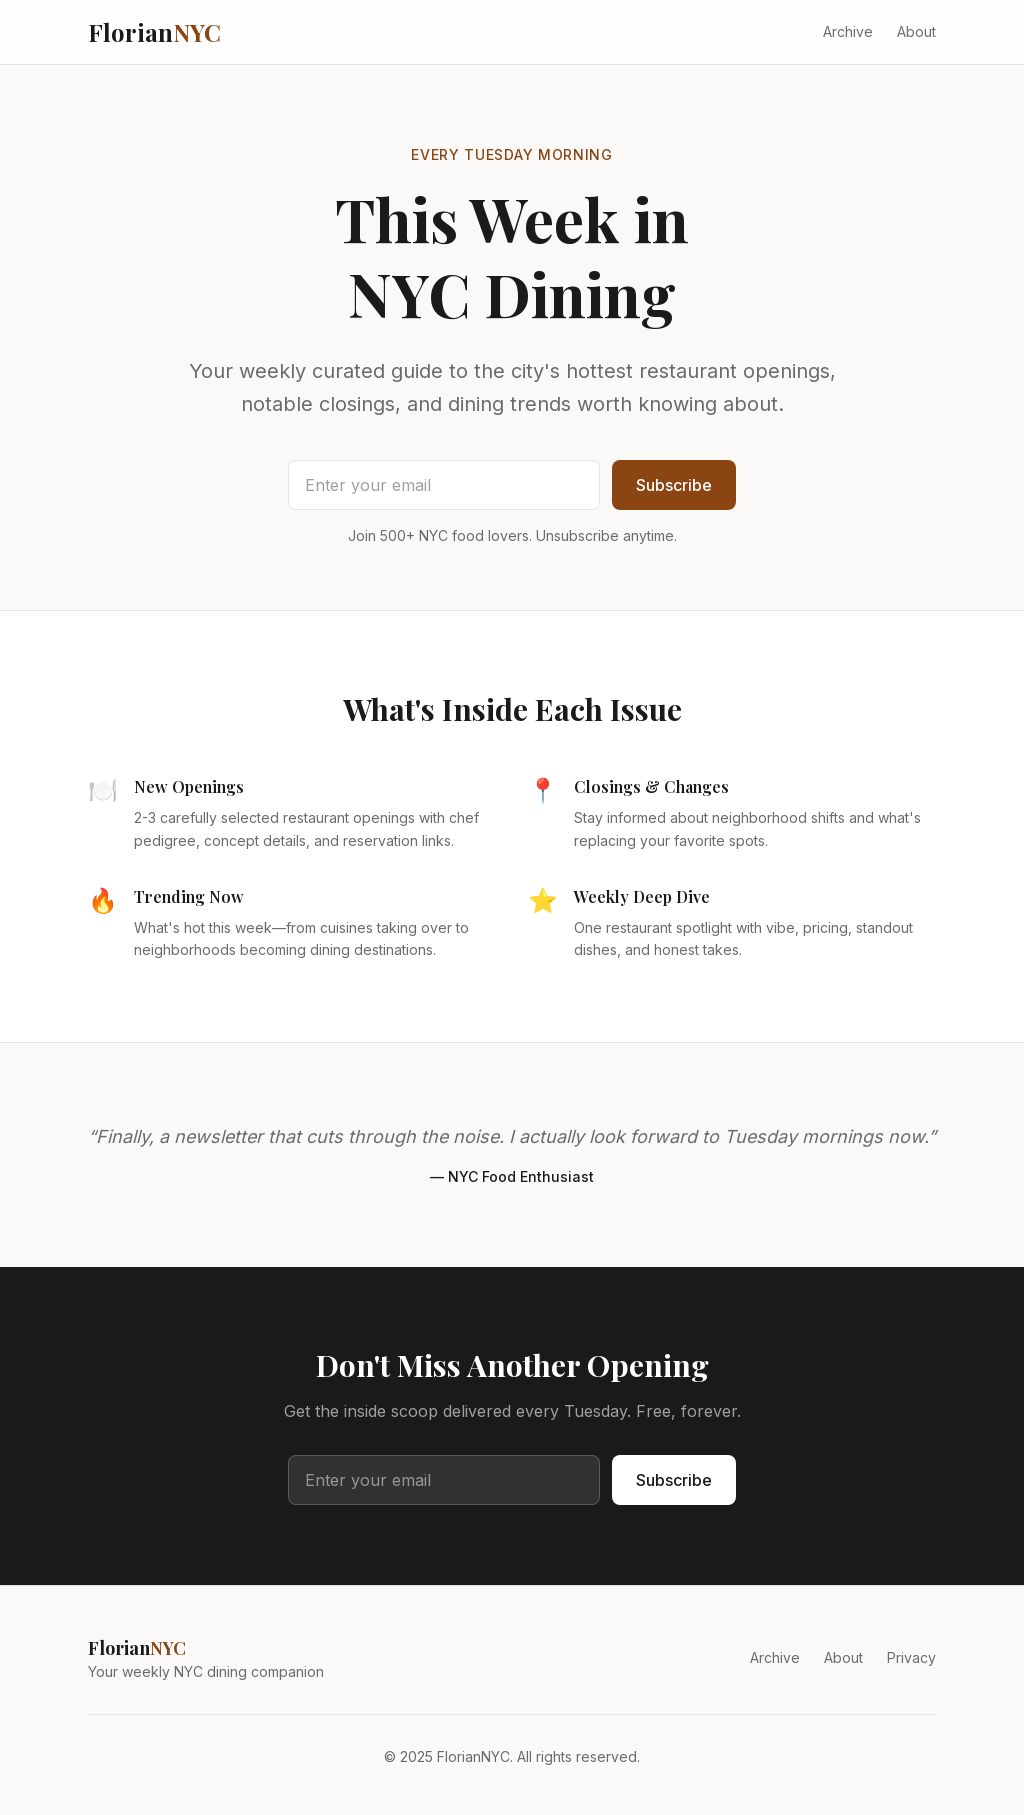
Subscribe (674, 485)
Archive (848, 31)
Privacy (911, 1657)
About (916, 31)
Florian (154, 32)
